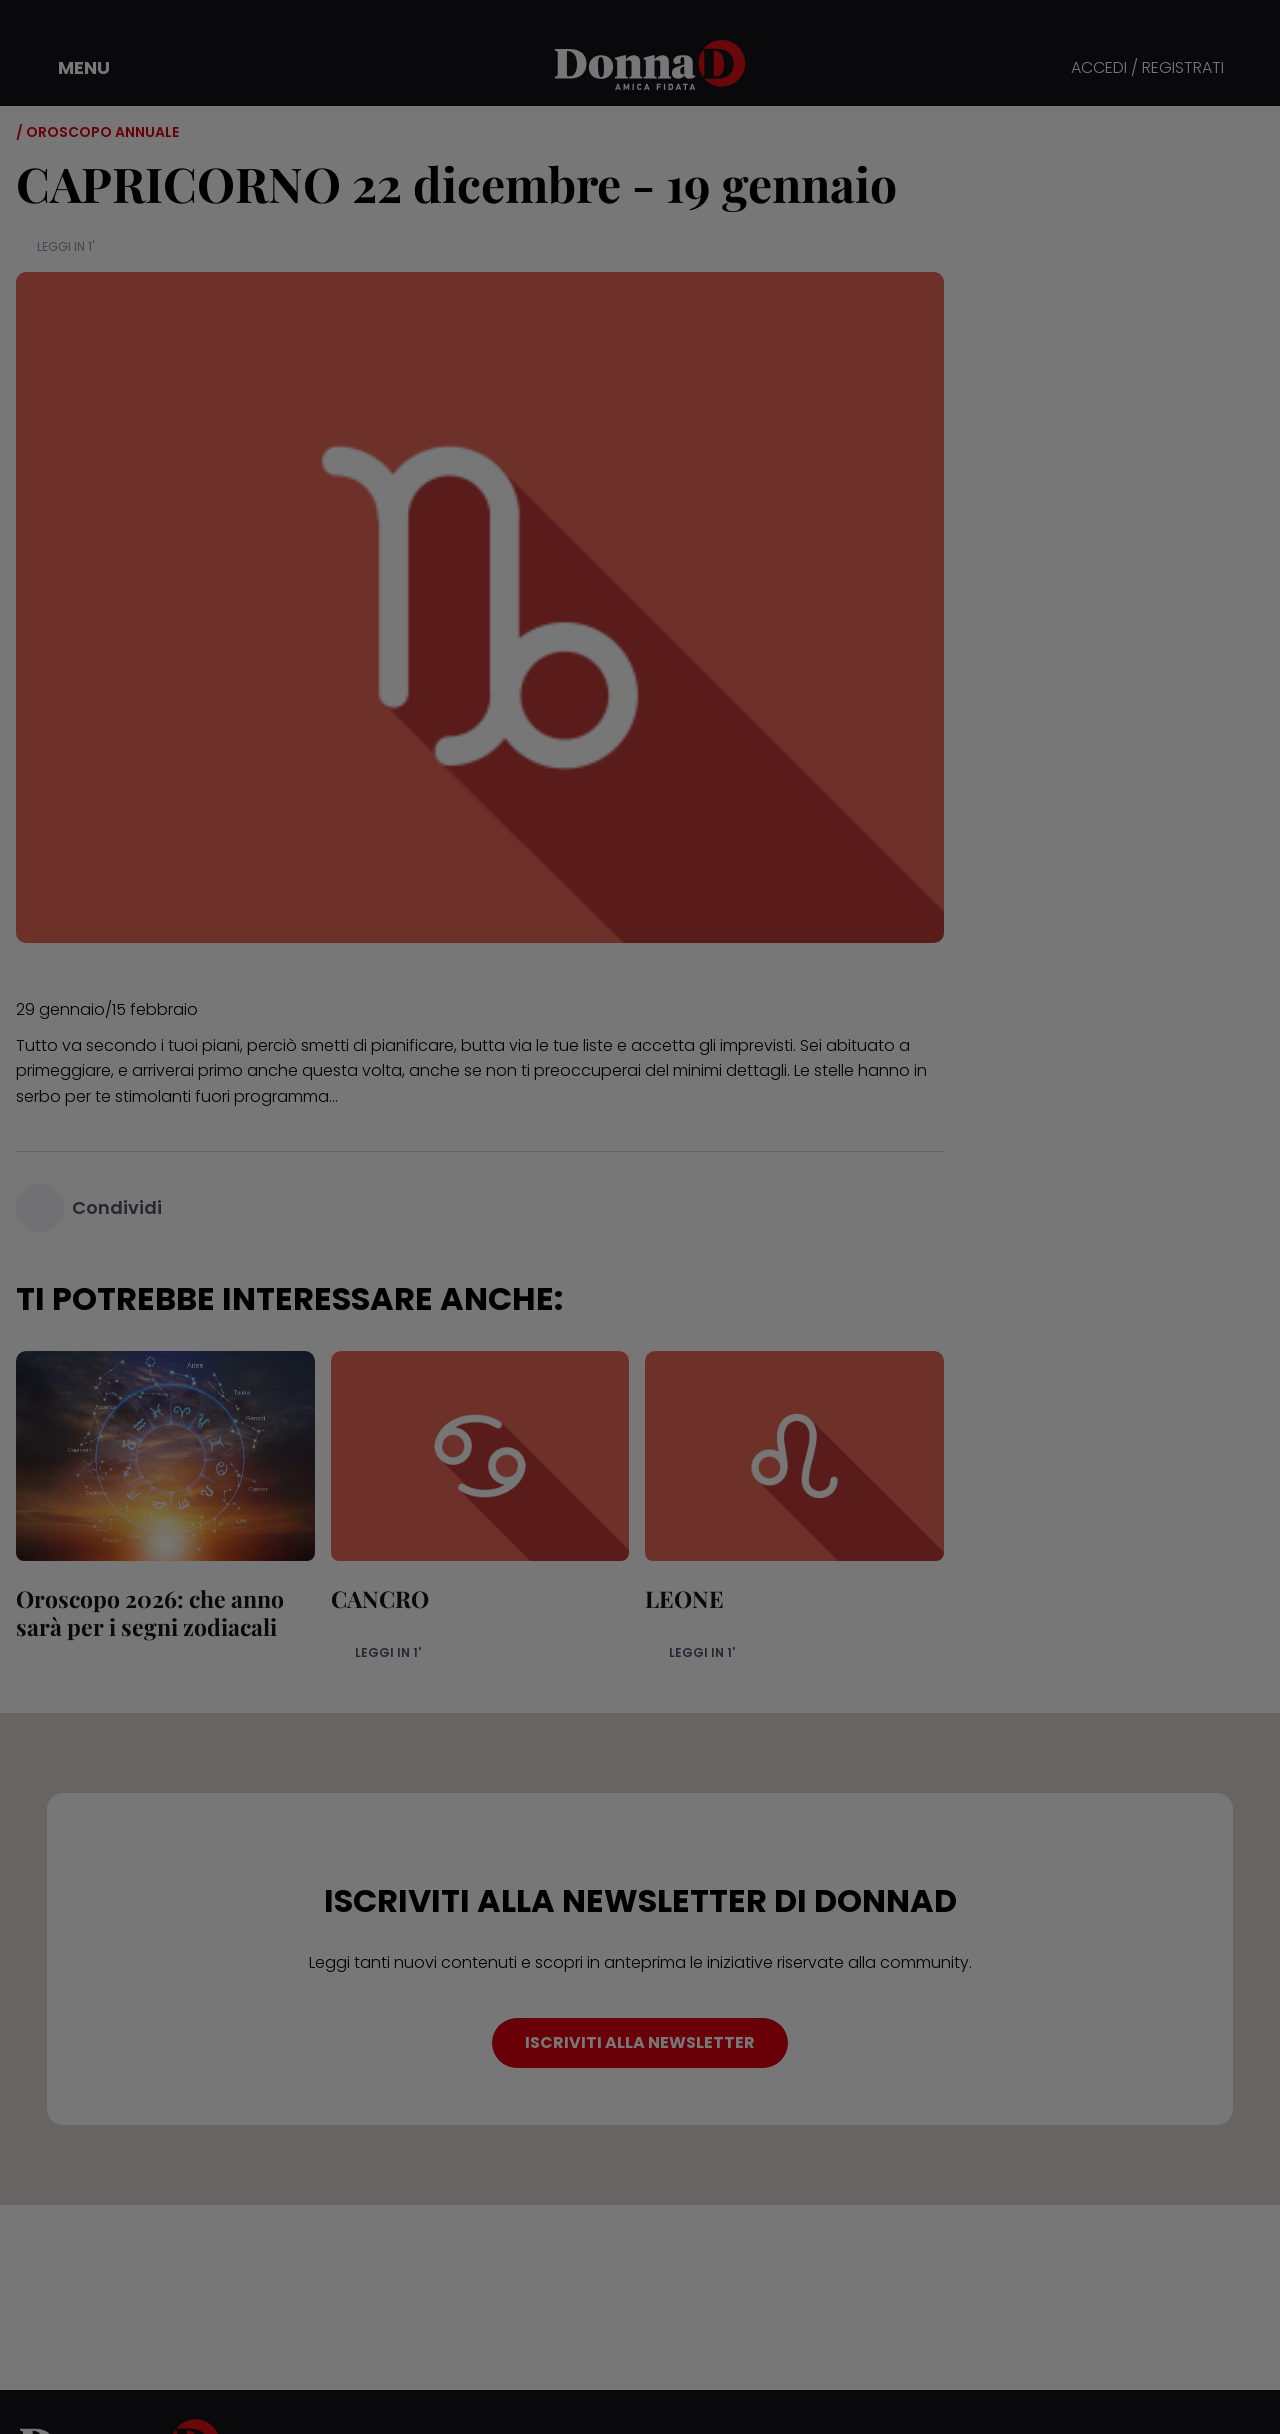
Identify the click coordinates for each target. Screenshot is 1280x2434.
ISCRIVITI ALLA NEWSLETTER (640, 2042)
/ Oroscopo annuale (97, 132)
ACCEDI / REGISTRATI (1147, 68)
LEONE (684, 1598)
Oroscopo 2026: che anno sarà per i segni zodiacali (150, 1612)
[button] (70, 68)
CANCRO (380, 1598)
